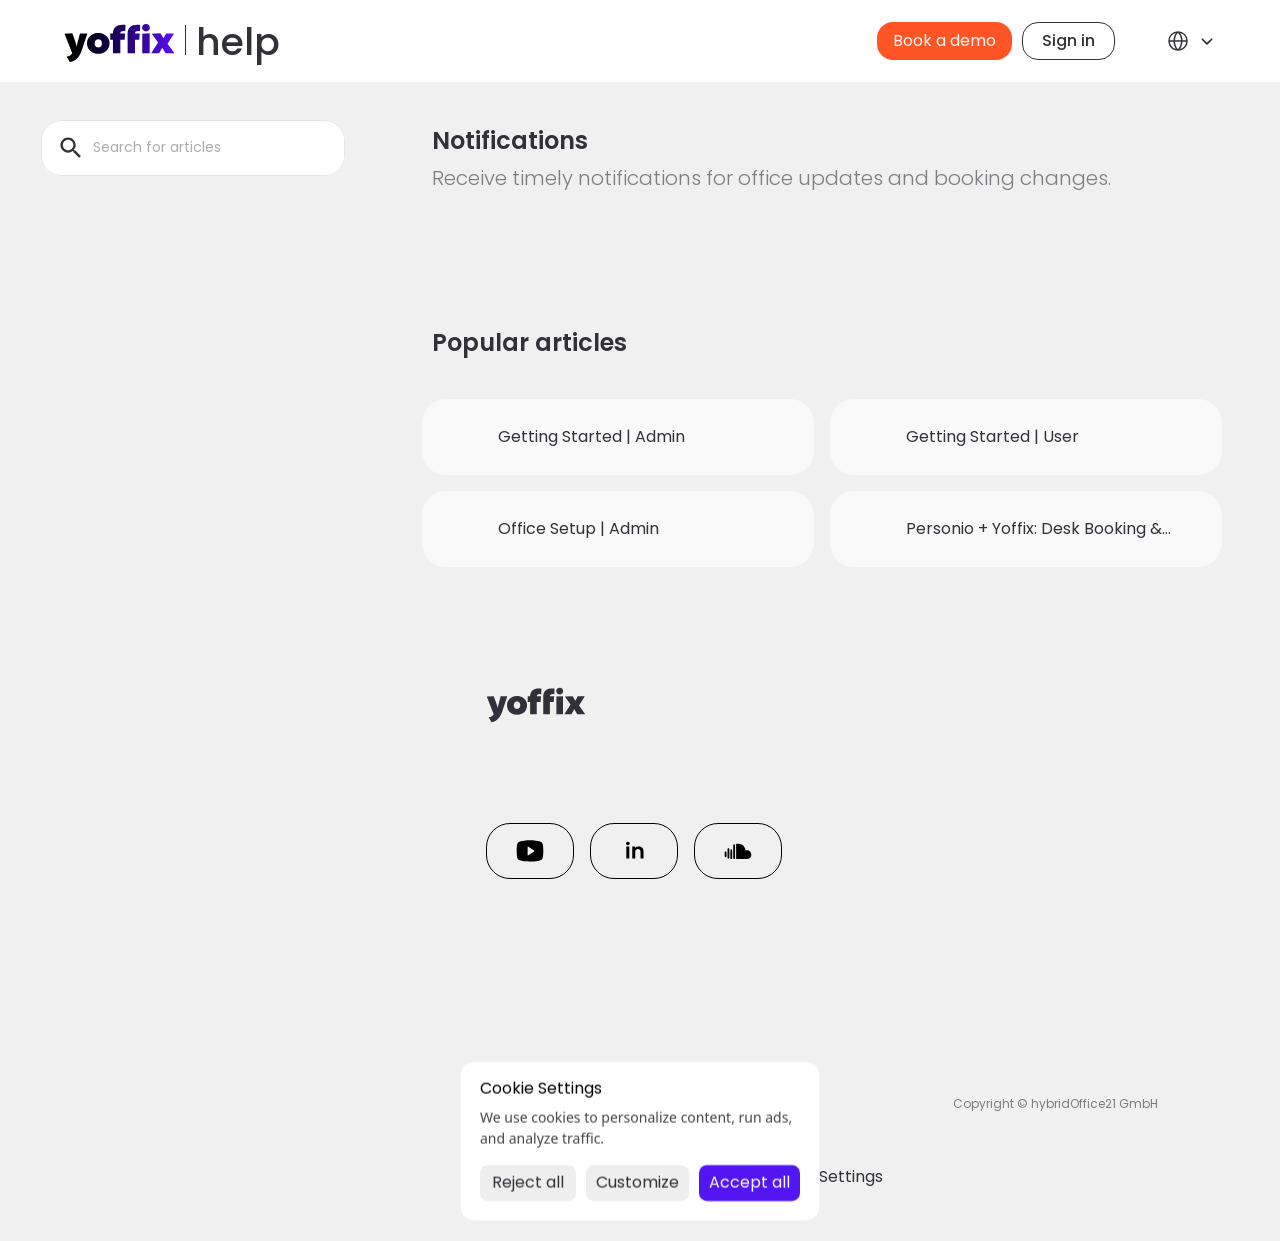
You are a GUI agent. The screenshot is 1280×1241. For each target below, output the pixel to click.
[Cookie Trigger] (822, 1177)
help (238, 41)
